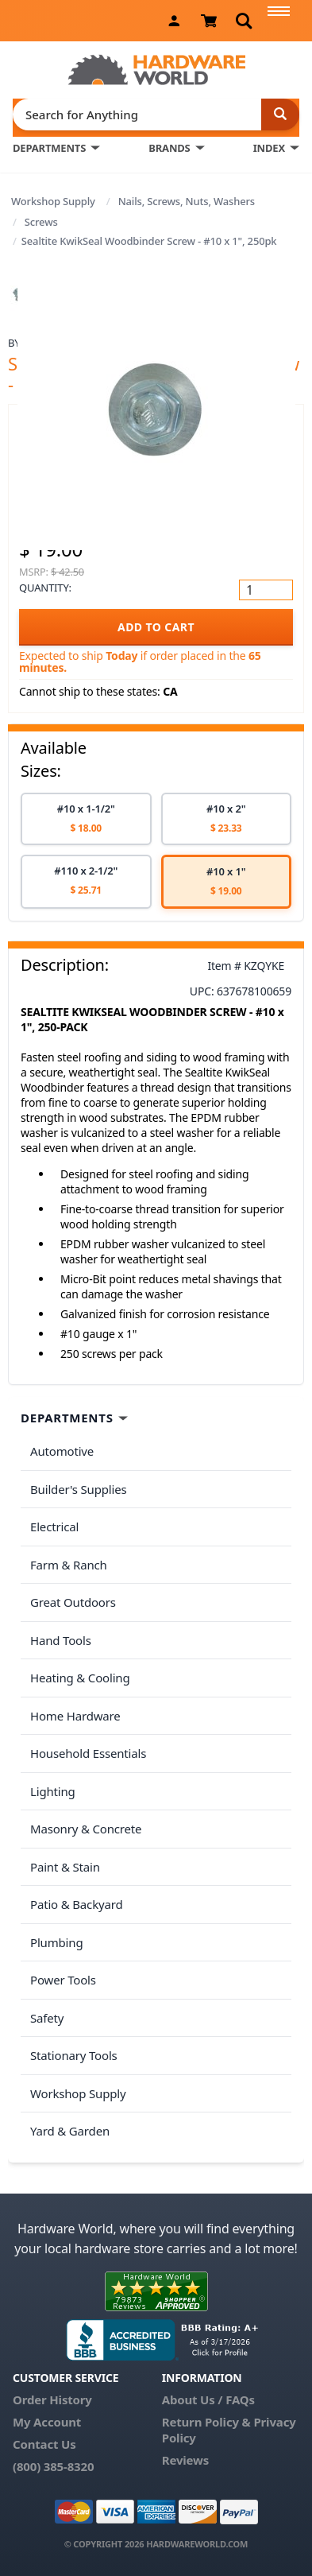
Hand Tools (60, 1640)
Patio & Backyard (76, 1904)
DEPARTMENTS (49, 148)
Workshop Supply (53, 201)
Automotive (62, 1451)
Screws (41, 222)
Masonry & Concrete (85, 1829)
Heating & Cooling (80, 1678)
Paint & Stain (65, 1867)
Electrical (54, 1526)
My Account (47, 2422)
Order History (52, 2399)
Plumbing (56, 1942)
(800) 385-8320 (53, 2466)
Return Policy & (206, 2422)
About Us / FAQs (208, 2399)
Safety (47, 2018)
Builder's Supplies (78, 1489)
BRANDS (169, 148)
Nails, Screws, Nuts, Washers (186, 201)
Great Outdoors (73, 1602)
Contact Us (44, 2444)
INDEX (269, 148)
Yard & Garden (70, 2131)
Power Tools (63, 1980)
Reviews (185, 2460)
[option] (86, 819)
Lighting (52, 1791)
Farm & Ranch (68, 1565)
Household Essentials (88, 1753)
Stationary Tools (73, 2055)
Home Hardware (75, 1716)
